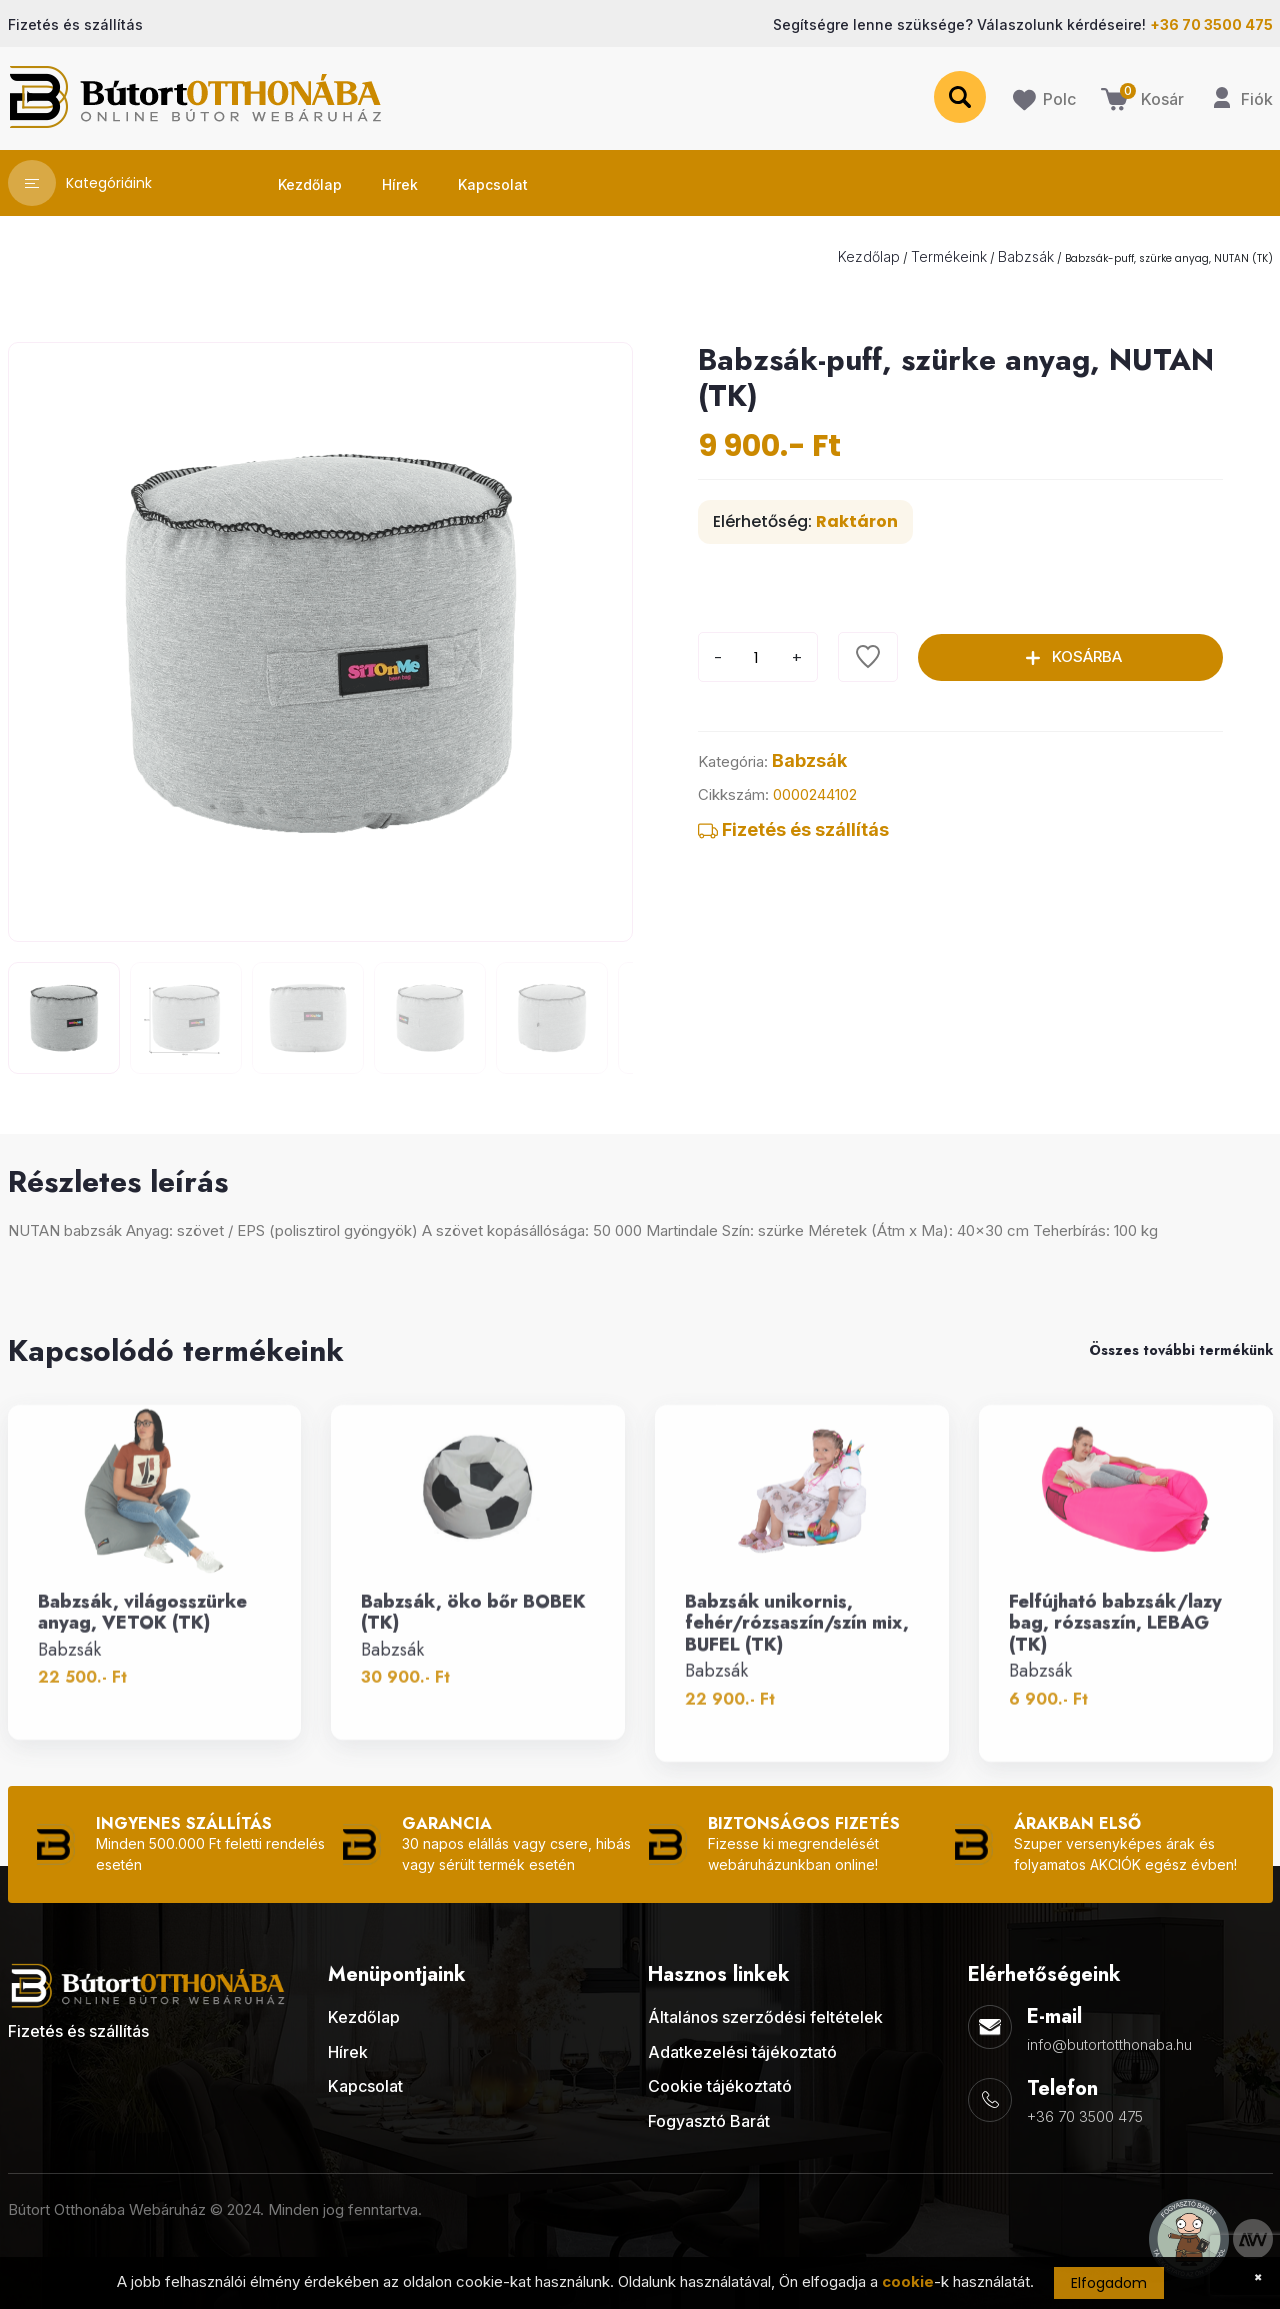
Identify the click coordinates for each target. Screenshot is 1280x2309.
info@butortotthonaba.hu (1109, 2044)
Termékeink (949, 256)
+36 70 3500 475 (1085, 2116)
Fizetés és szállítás (793, 829)
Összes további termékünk (1181, 1350)
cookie (908, 2281)
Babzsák (1026, 256)
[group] (320, 642)
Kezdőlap (869, 256)
